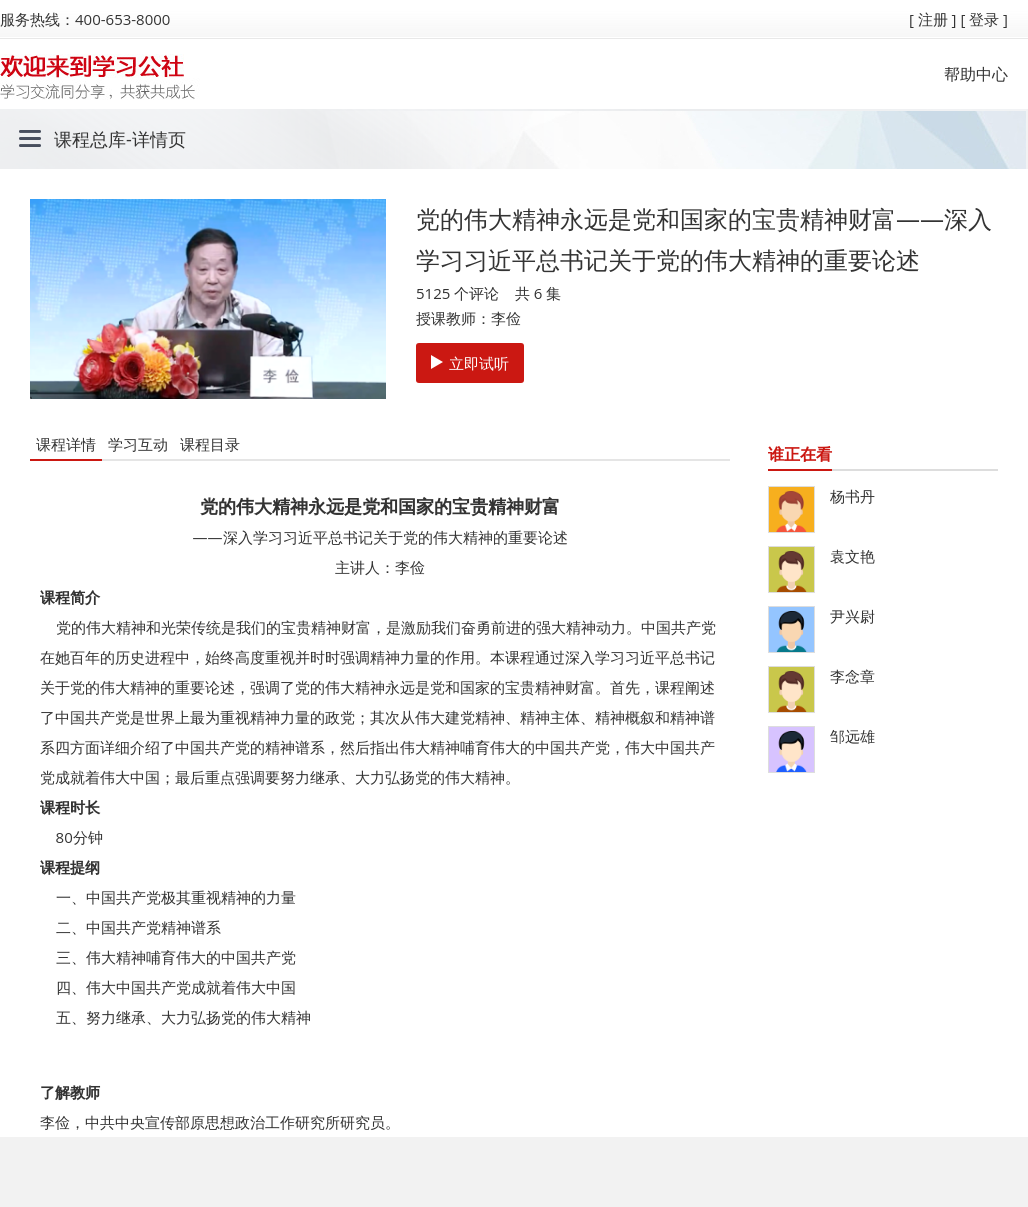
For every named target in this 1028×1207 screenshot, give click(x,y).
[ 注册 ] (933, 19)
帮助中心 (976, 74)
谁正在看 (800, 454)
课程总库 (90, 139)
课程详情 (66, 444)
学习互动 (138, 444)
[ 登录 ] (984, 19)
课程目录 (210, 444)
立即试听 (470, 363)
